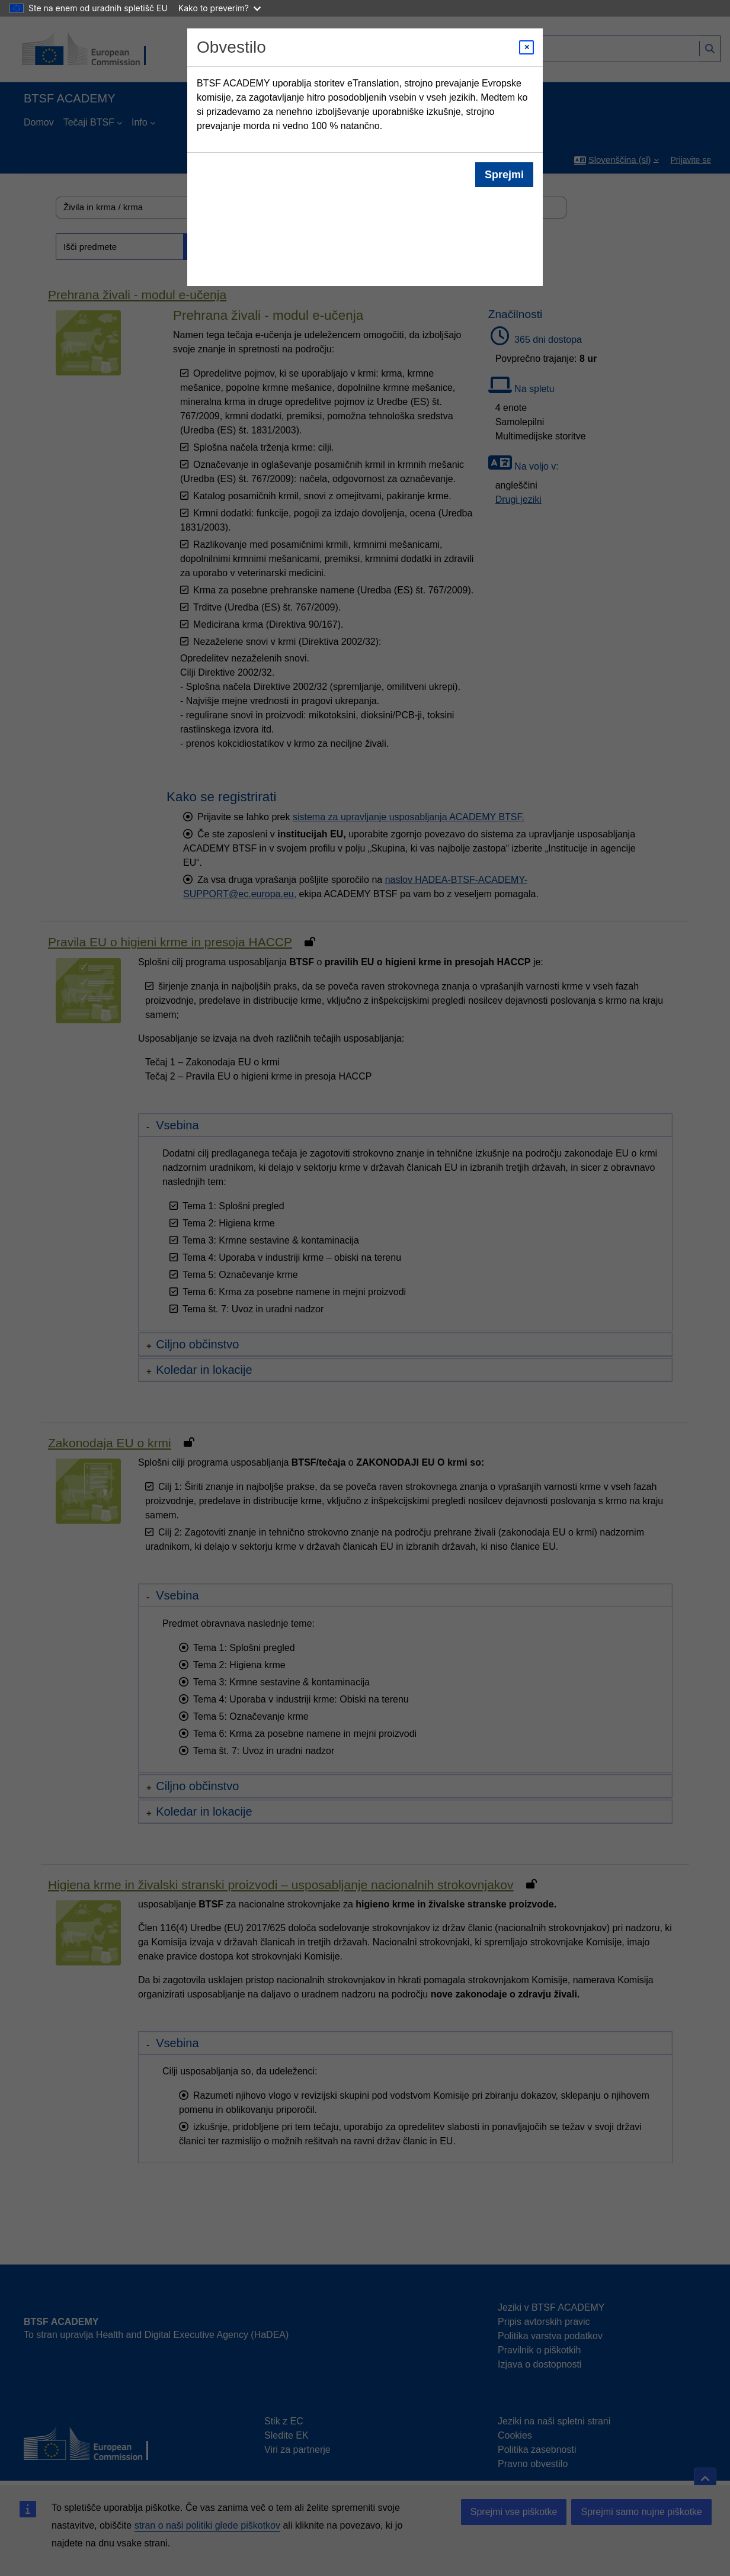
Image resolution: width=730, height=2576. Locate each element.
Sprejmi (504, 175)
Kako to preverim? (219, 8)
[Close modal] (526, 47)
